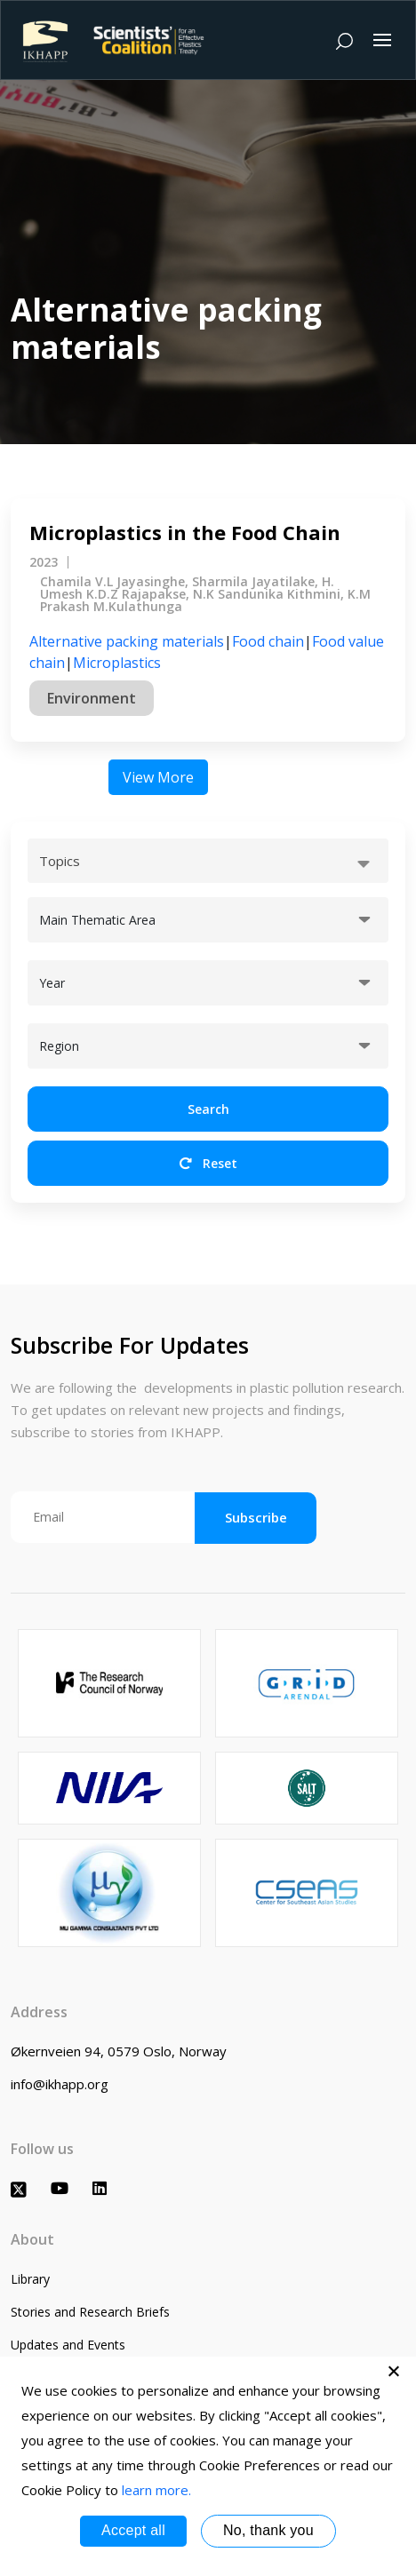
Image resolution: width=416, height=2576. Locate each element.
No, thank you (268, 2530)
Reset (208, 1163)
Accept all (133, 2530)
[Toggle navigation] (382, 40)
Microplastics (117, 662)
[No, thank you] (394, 2371)
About (32, 2239)
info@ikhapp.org (59, 2084)
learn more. (156, 2490)
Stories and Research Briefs (90, 2311)
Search (208, 1109)
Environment (91, 698)
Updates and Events (68, 2344)
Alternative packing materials (126, 641)
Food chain (268, 641)
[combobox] (208, 861)
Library (30, 2278)
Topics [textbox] (59, 861)
